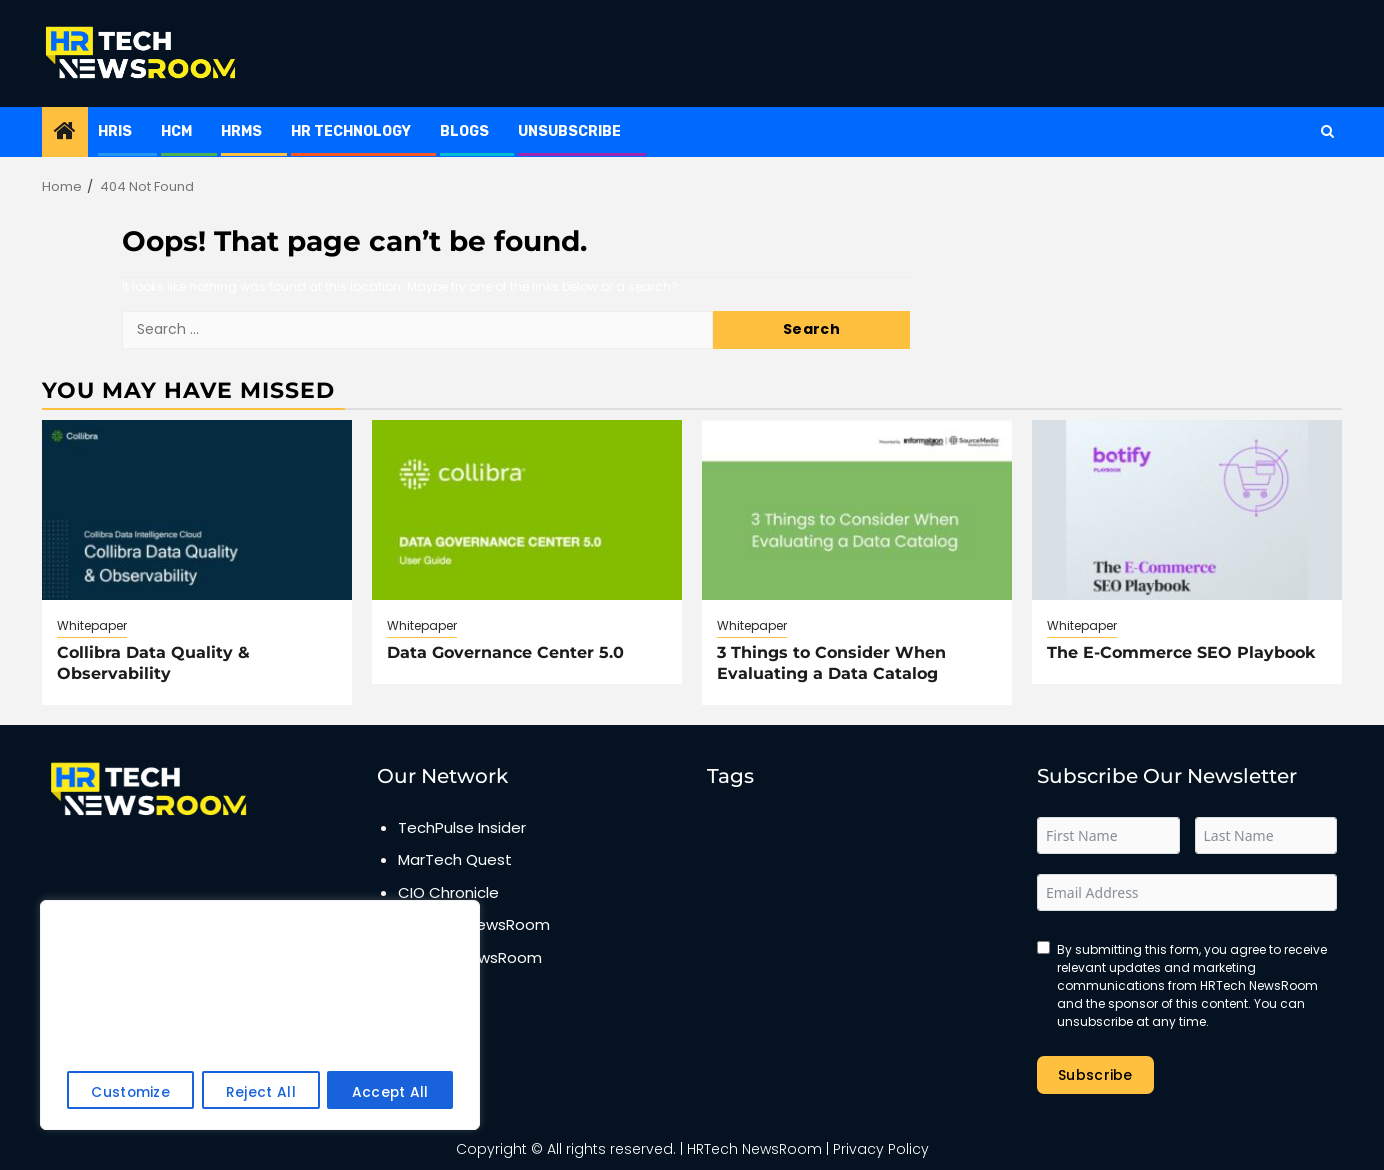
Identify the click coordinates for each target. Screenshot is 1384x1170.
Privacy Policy (881, 1149)
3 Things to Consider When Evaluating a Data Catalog (831, 663)
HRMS (241, 131)
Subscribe (1095, 1075)
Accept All (390, 1093)
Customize (131, 1093)
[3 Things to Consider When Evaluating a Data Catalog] (857, 510)
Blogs (464, 131)
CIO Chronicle (448, 892)
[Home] (65, 132)
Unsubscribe (569, 131)
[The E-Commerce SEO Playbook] (1187, 510)
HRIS (115, 131)
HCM (176, 131)
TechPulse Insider (462, 827)
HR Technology (351, 131)
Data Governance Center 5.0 (505, 652)
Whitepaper (92, 625)
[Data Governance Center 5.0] (527, 510)
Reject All (261, 1093)
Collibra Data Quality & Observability (153, 663)
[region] (260, 1016)
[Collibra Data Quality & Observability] (197, 510)
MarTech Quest (455, 859)
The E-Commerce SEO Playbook (1181, 652)
